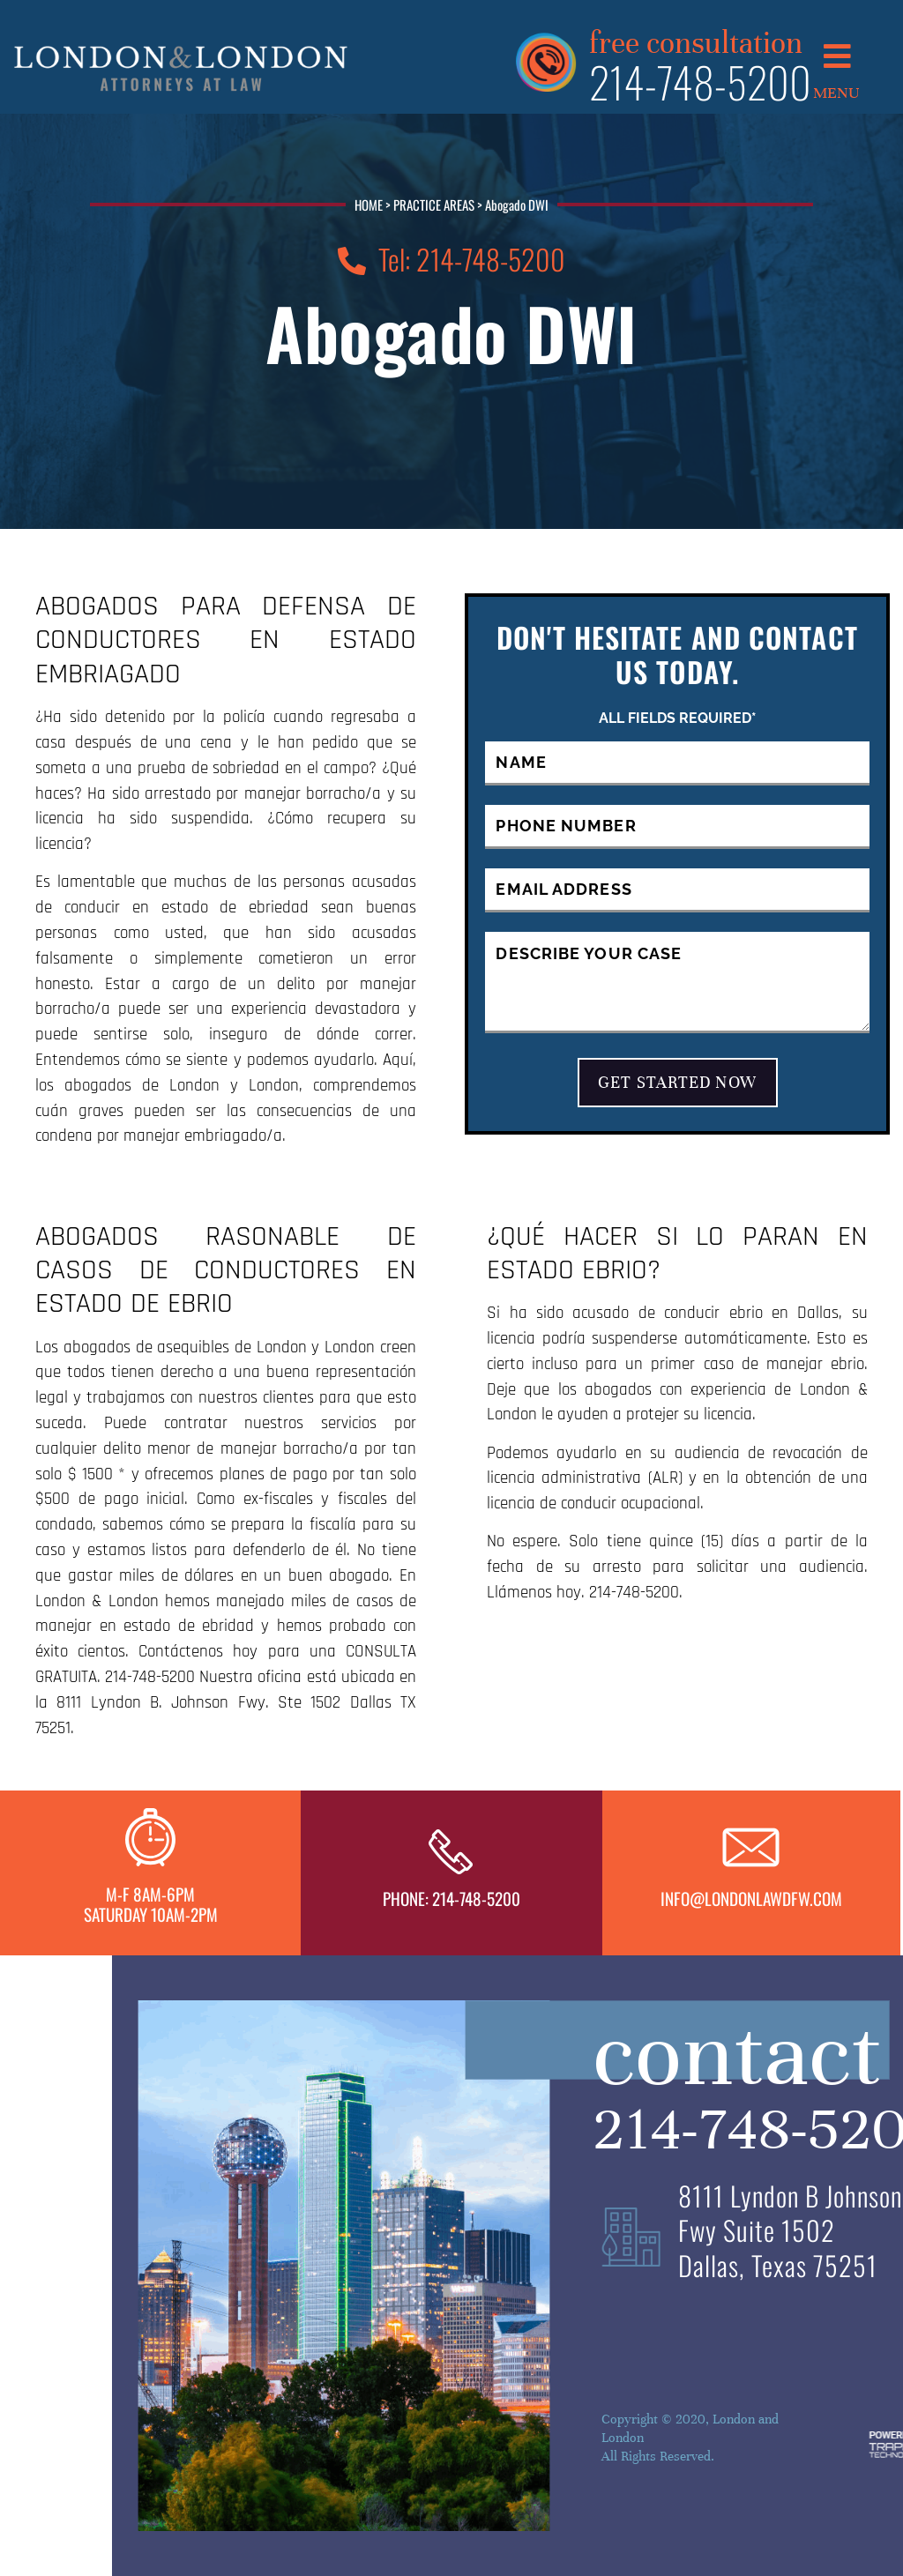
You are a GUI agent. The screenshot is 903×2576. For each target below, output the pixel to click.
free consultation (695, 39)
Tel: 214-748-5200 (451, 258)
